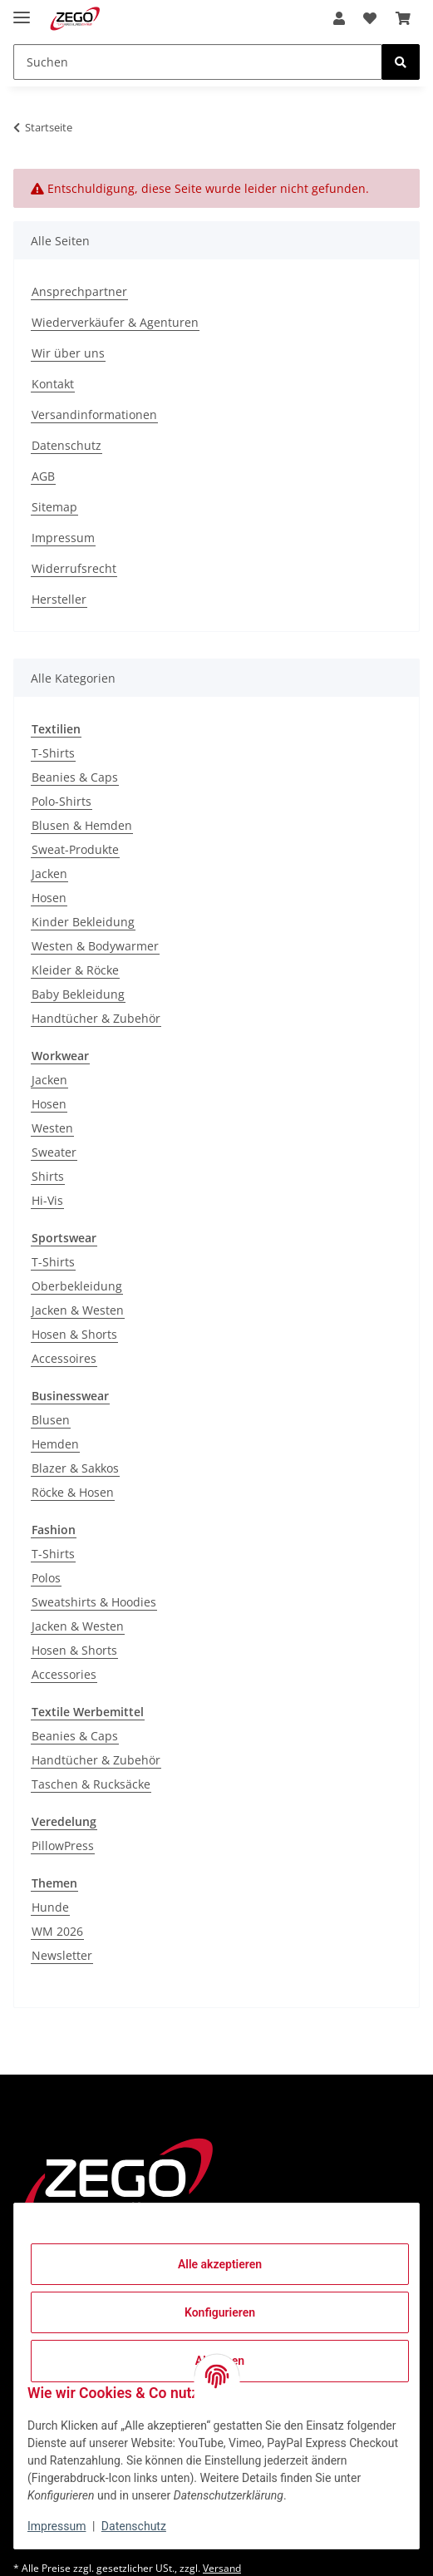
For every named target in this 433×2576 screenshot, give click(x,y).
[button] (339, 18)
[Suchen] (197, 62)
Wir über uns (68, 353)
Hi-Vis (47, 1200)
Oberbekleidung (77, 1286)
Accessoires (64, 1358)
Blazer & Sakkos (75, 1468)
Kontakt (53, 384)
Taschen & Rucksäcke (91, 1784)
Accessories (64, 1674)
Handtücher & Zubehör (96, 1018)
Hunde (50, 1907)
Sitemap (54, 507)
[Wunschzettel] (370, 18)
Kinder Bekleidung (83, 922)
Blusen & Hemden (82, 825)
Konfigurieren (220, 2312)
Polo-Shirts (61, 801)
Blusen (51, 1420)
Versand (222, 2568)
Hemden (55, 1444)
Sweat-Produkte (75, 849)
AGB (43, 476)
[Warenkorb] (403, 18)
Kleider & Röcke (75, 970)
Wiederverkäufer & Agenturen (115, 322)
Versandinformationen (94, 414)
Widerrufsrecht (74, 568)
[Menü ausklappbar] (21, 10)
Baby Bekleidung (78, 994)
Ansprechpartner (79, 291)
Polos (46, 1578)
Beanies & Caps (75, 777)
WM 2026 (57, 1931)
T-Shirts (53, 753)
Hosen (49, 898)
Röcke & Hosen (73, 1492)
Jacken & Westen (78, 1310)
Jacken (49, 873)
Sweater (54, 1152)
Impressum (56, 2526)
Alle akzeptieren (220, 2264)
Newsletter (62, 1955)
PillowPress (63, 1845)
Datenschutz (133, 2526)
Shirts (48, 1176)
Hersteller (59, 599)
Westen (52, 1128)
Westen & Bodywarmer (95, 946)
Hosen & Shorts (74, 1334)
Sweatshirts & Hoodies (94, 1602)
